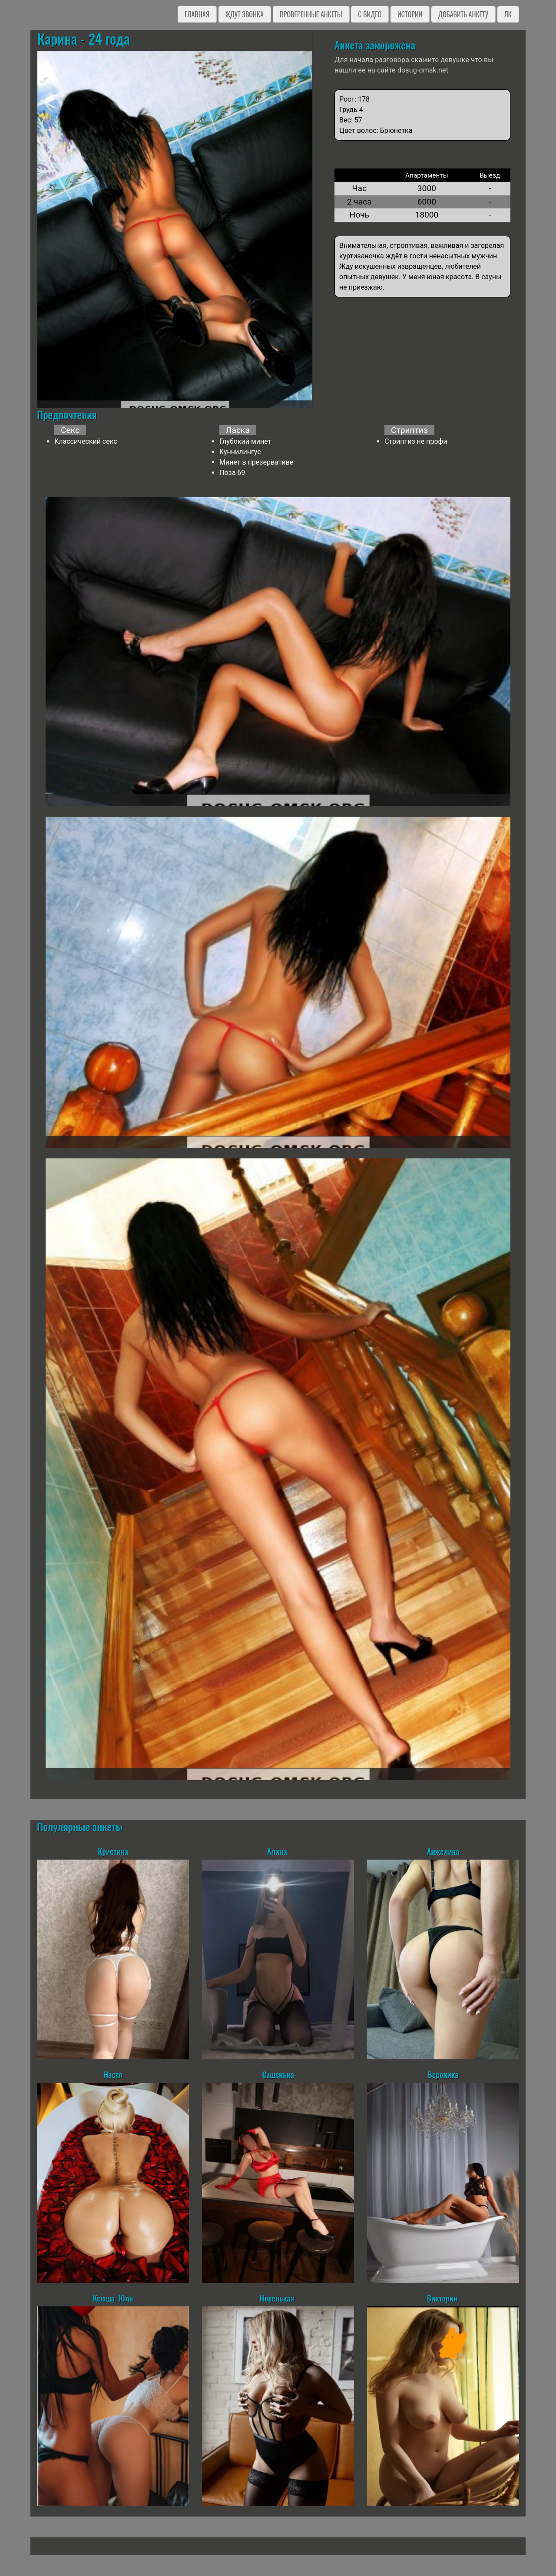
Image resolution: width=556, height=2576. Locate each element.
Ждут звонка (244, 14)
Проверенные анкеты (311, 14)
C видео (369, 14)
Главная (197, 14)
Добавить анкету (463, 14)
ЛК (508, 14)
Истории (409, 14)
